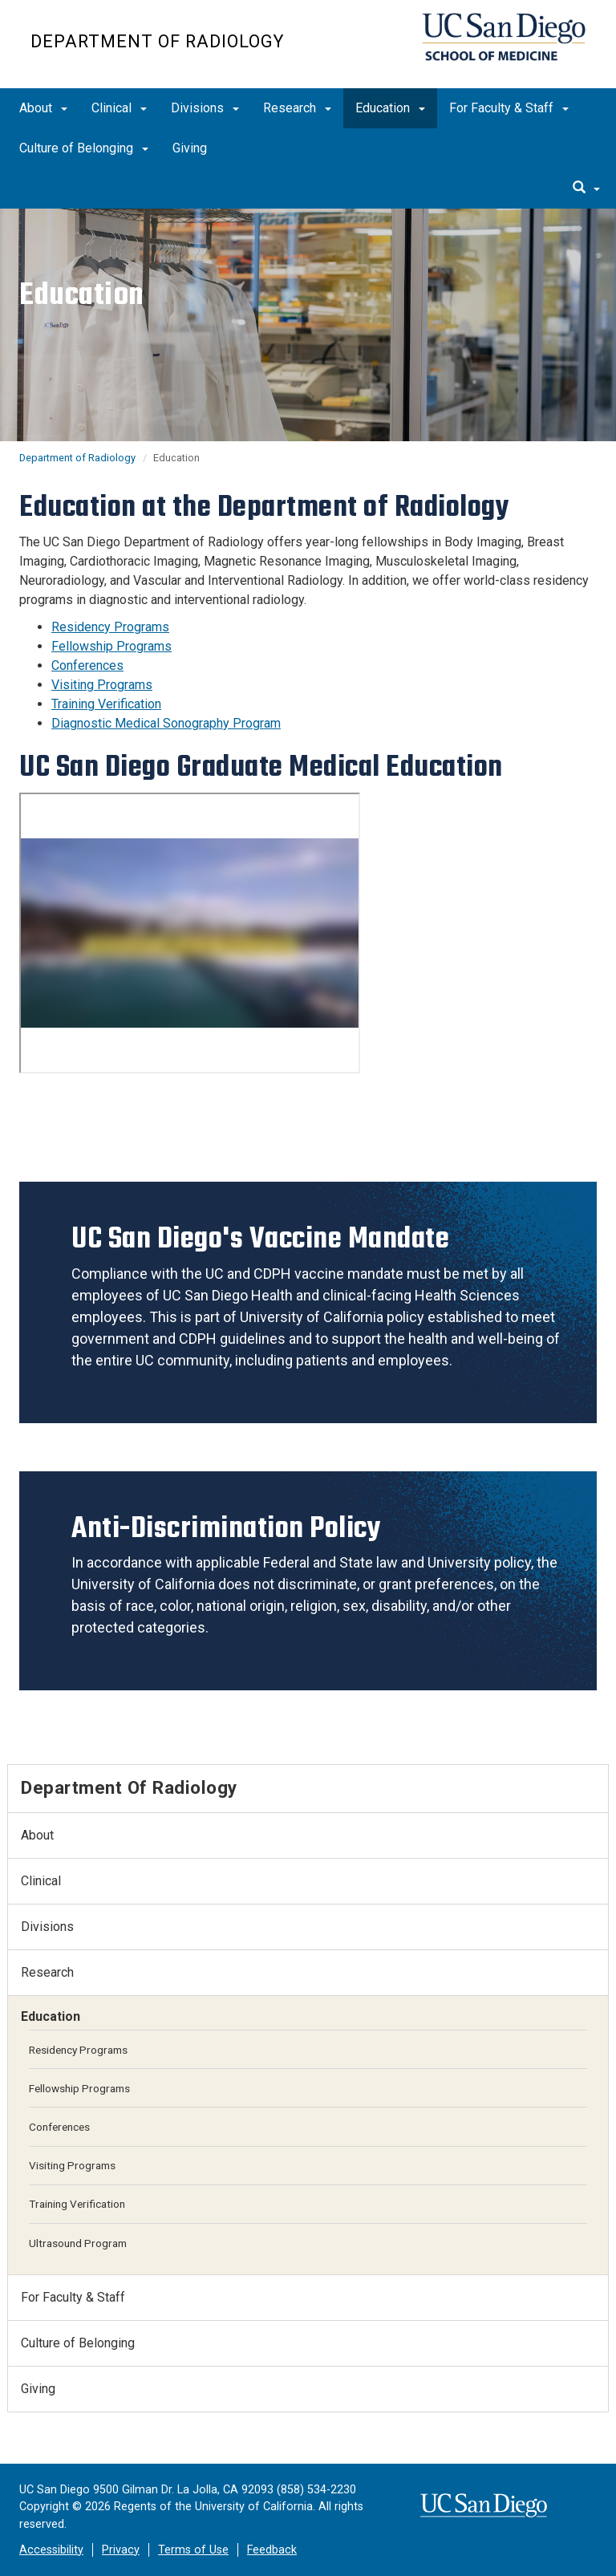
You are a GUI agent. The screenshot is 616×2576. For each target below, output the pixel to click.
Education (390, 108)
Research (297, 108)
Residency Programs (110, 627)
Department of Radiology (157, 41)
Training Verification (106, 704)
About (43, 108)
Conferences (87, 665)
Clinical (119, 108)
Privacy (121, 2550)
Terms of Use (193, 2550)
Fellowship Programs (111, 646)
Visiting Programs (101, 684)
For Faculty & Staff (509, 108)
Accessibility (51, 2550)
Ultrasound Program (78, 2243)
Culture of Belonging (83, 148)
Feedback (272, 2550)
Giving (189, 148)
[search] (586, 188)
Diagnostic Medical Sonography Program (166, 723)
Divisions (205, 108)
